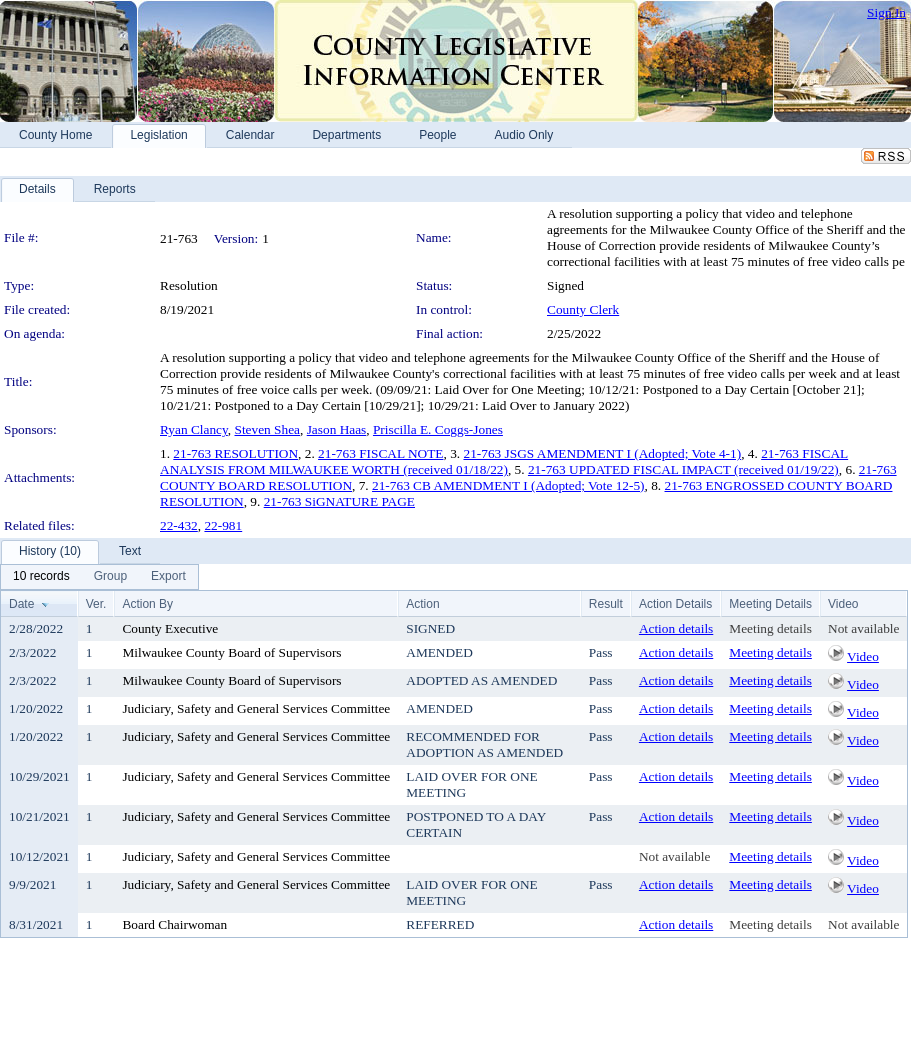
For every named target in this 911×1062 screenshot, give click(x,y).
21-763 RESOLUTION (235, 453)
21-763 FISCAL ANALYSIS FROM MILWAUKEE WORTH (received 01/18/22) (504, 461)
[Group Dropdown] (110, 577)
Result (606, 604)
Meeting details (770, 628)
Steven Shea (268, 429)
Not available (863, 628)
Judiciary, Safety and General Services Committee (256, 708)
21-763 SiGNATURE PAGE (339, 501)
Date (21, 604)
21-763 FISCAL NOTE (380, 453)
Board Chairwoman (174, 924)
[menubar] (99, 577)
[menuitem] (41, 577)
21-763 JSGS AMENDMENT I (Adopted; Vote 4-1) (602, 453)
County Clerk (583, 309)
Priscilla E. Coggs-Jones (438, 429)
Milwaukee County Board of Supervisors (231, 652)
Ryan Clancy (194, 429)
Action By (147, 604)
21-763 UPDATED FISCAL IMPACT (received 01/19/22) (683, 469)
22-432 (179, 525)
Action (422, 604)
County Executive (170, 628)
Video (863, 656)
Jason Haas (337, 429)
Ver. (96, 604)
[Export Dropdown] (168, 577)
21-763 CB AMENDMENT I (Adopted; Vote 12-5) (508, 485)
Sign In (886, 12)
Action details (676, 628)
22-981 (223, 525)
